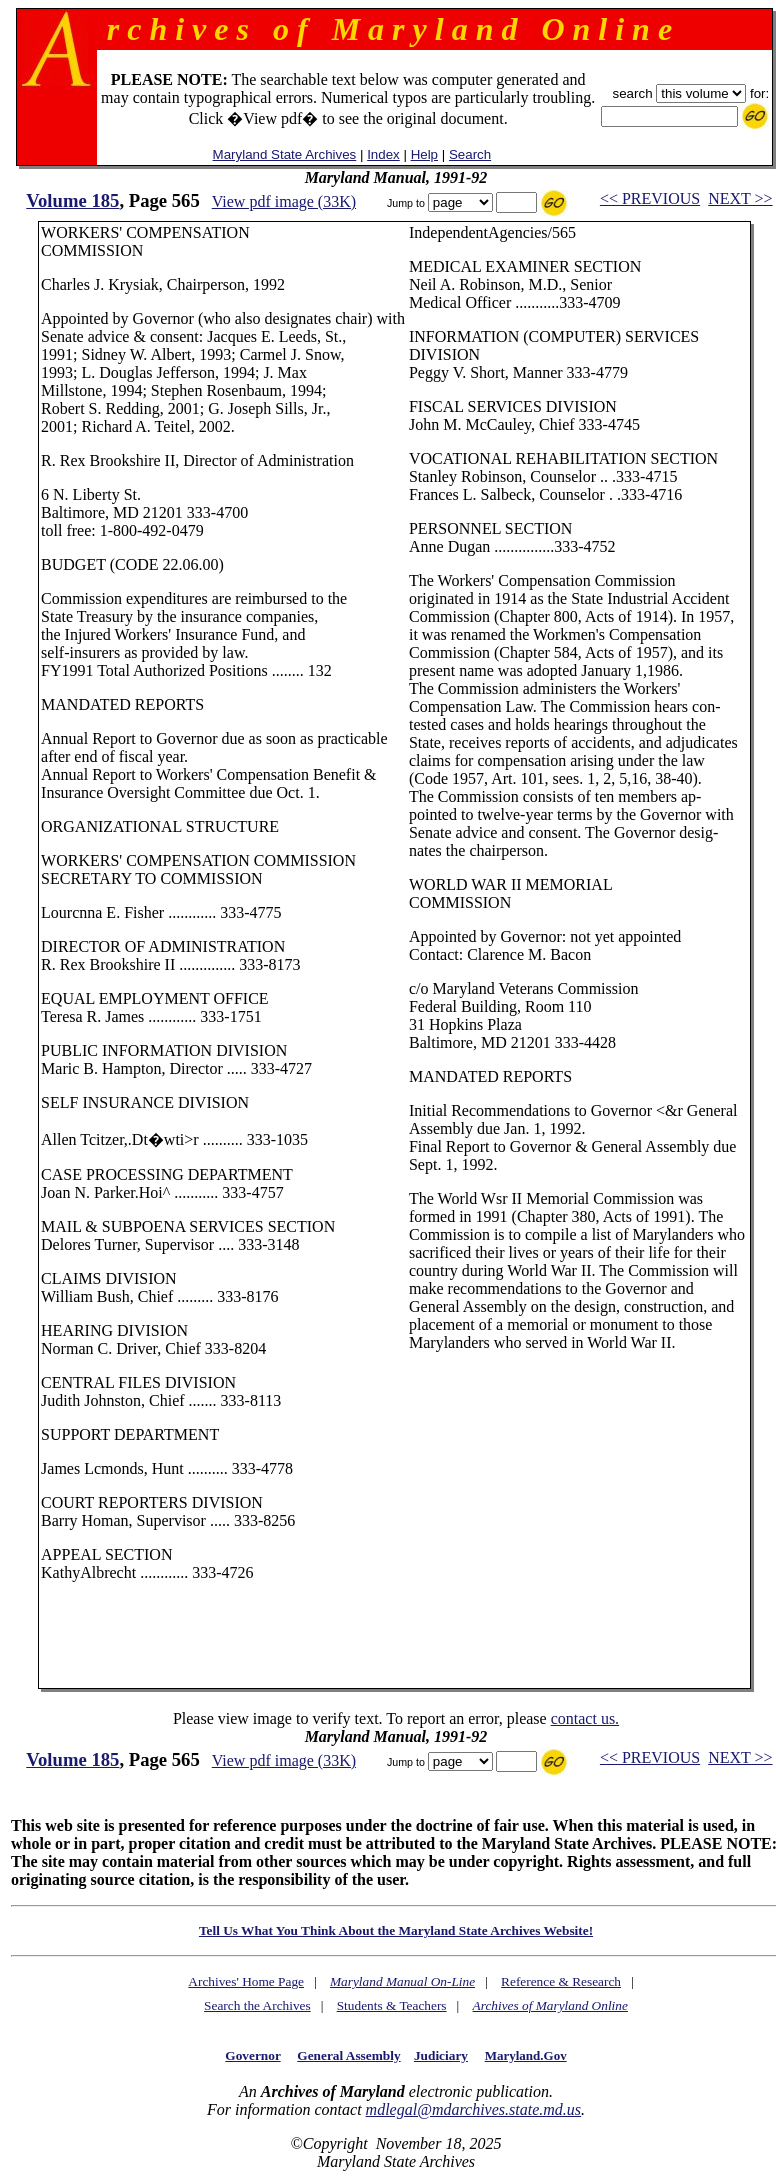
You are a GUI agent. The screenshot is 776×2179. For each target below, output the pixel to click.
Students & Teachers (392, 2005)
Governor (252, 2055)
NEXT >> (740, 198)
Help (424, 154)
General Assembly (348, 2055)
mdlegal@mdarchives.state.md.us (473, 2109)
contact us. (585, 1718)
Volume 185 (72, 200)
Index (383, 154)
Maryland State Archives (285, 154)
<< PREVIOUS (650, 198)
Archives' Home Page (246, 1981)
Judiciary (441, 2055)
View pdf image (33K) (284, 201)
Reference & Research (561, 1981)
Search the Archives (257, 2005)
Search (470, 154)
